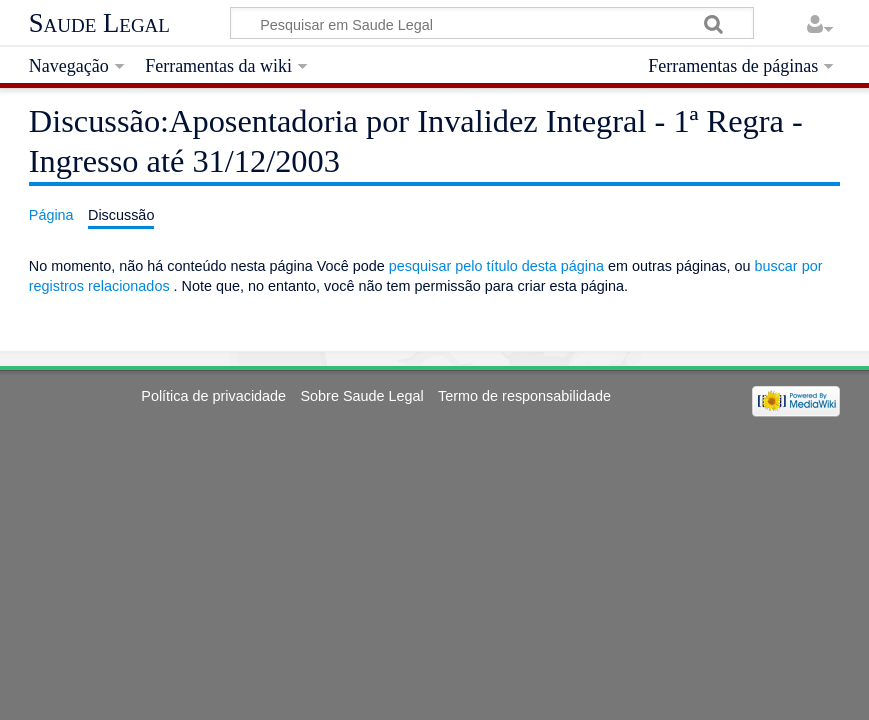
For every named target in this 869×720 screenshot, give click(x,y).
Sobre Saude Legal (361, 396)
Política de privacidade (213, 396)
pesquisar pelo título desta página (496, 266)
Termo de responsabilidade (524, 396)
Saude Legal (99, 23)
